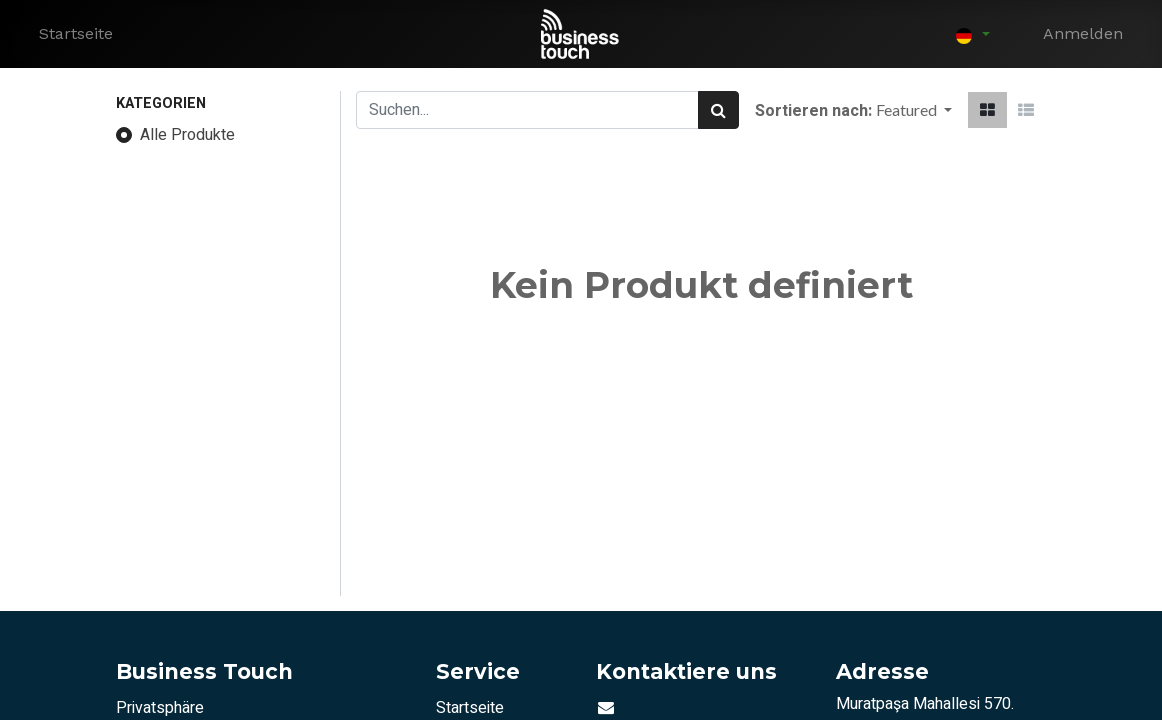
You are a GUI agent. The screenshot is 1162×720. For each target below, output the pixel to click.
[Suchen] (718, 110)
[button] (914, 110)
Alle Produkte (187, 135)
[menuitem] (76, 34)
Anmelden (1083, 33)
